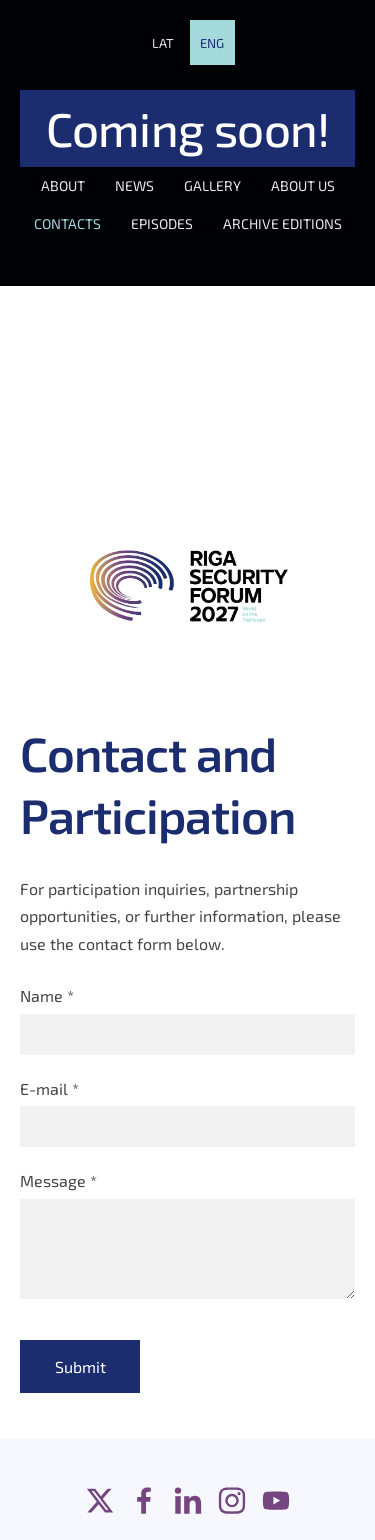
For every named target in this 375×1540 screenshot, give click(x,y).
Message (58, 1180)
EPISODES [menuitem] (162, 223)
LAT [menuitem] (163, 43)
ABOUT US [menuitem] (303, 185)
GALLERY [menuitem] (212, 185)
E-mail (49, 1088)
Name (47, 995)
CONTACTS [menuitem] (67, 223)
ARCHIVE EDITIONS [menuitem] (282, 223)
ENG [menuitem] (212, 43)
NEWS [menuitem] (134, 185)
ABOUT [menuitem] (63, 185)
